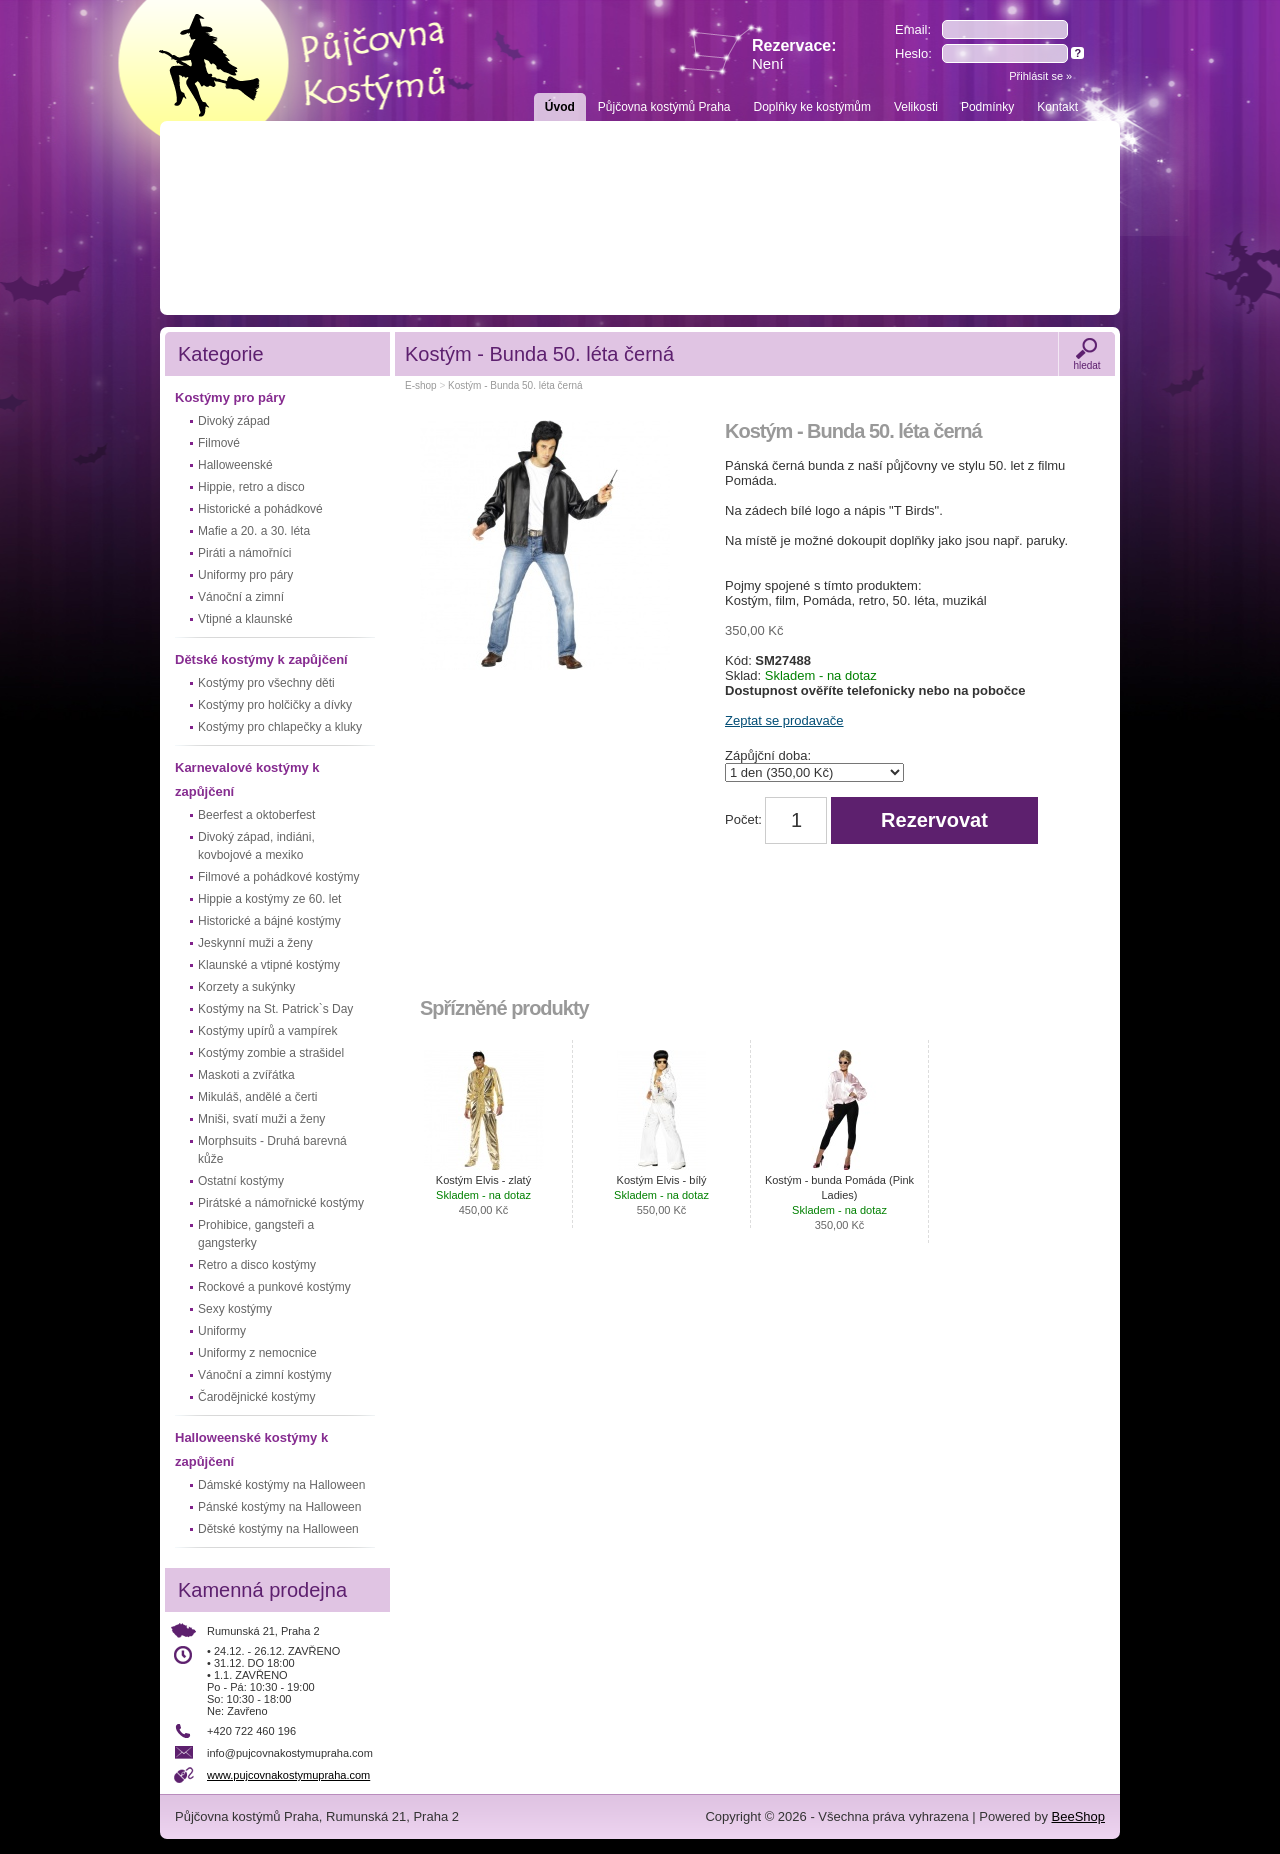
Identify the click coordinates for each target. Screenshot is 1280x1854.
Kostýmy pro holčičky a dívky (275, 705)
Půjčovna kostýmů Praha (664, 107)
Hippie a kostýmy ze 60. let (269, 899)
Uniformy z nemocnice (257, 1353)
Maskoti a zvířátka (246, 1075)
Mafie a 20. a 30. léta (254, 531)
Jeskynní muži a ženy (255, 943)
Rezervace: (794, 54)
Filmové (219, 443)
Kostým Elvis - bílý (661, 1195)
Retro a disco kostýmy (257, 1265)
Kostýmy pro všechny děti (266, 683)
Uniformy (222, 1331)
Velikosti (916, 107)
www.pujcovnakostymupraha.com (288, 1775)
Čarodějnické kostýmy (256, 1397)
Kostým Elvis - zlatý (483, 1195)
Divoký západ (234, 421)
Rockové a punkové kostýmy (274, 1287)
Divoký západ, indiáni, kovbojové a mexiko (256, 846)
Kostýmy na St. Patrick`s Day (275, 1009)
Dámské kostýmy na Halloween (281, 1485)
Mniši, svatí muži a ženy (261, 1119)
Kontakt (1057, 107)
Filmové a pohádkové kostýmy (278, 877)
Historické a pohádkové (260, 509)
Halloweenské (235, 465)
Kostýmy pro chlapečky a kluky (280, 727)
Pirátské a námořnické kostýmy (281, 1203)
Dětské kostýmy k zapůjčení (261, 659)
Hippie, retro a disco (251, 487)
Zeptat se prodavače (784, 720)
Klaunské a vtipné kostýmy (269, 965)
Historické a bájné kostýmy (269, 921)
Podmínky (987, 107)
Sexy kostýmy (235, 1309)
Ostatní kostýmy (241, 1181)
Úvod (560, 107)
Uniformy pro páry (245, 575)
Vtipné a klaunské (245, 619)
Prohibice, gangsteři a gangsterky (256, 1234)
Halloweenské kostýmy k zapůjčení (251, 1449)
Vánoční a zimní (241, 597)
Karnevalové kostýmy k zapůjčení (247, 779)
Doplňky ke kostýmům (812, 107)
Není (768, 63)
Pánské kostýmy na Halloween (279, 1507)
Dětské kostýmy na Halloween (278, 1529)
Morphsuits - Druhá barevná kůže (272, 1150)
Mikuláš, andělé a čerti (257, 1097)
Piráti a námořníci (244, 553)
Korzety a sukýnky (246, 987)
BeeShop (1079, 1816)
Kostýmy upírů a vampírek (267, 1031)
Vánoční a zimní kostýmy (264, 1375)
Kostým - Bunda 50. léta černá (515, 385)
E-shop (421, 385)
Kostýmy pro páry (230, 397)
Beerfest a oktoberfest (256, 815)
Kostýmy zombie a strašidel (271, 1053)
